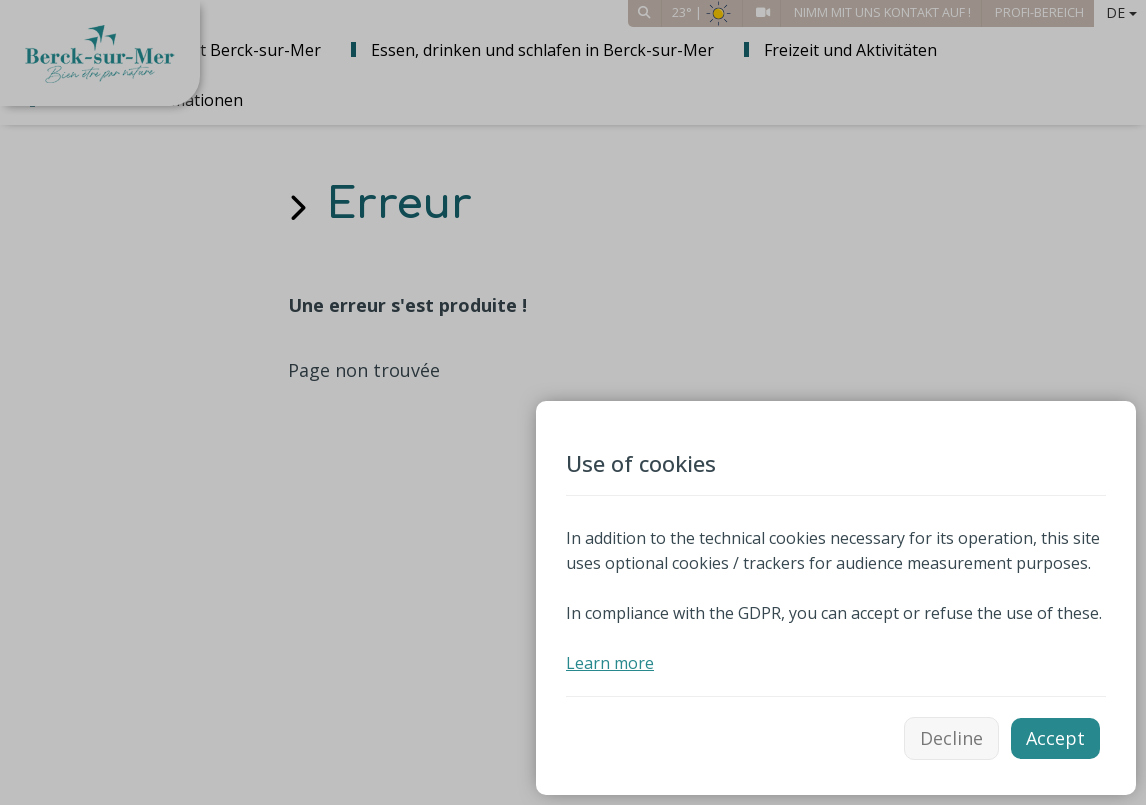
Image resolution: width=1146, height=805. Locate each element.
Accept (1055, 738)
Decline (951, 738)
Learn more (610, 663)
